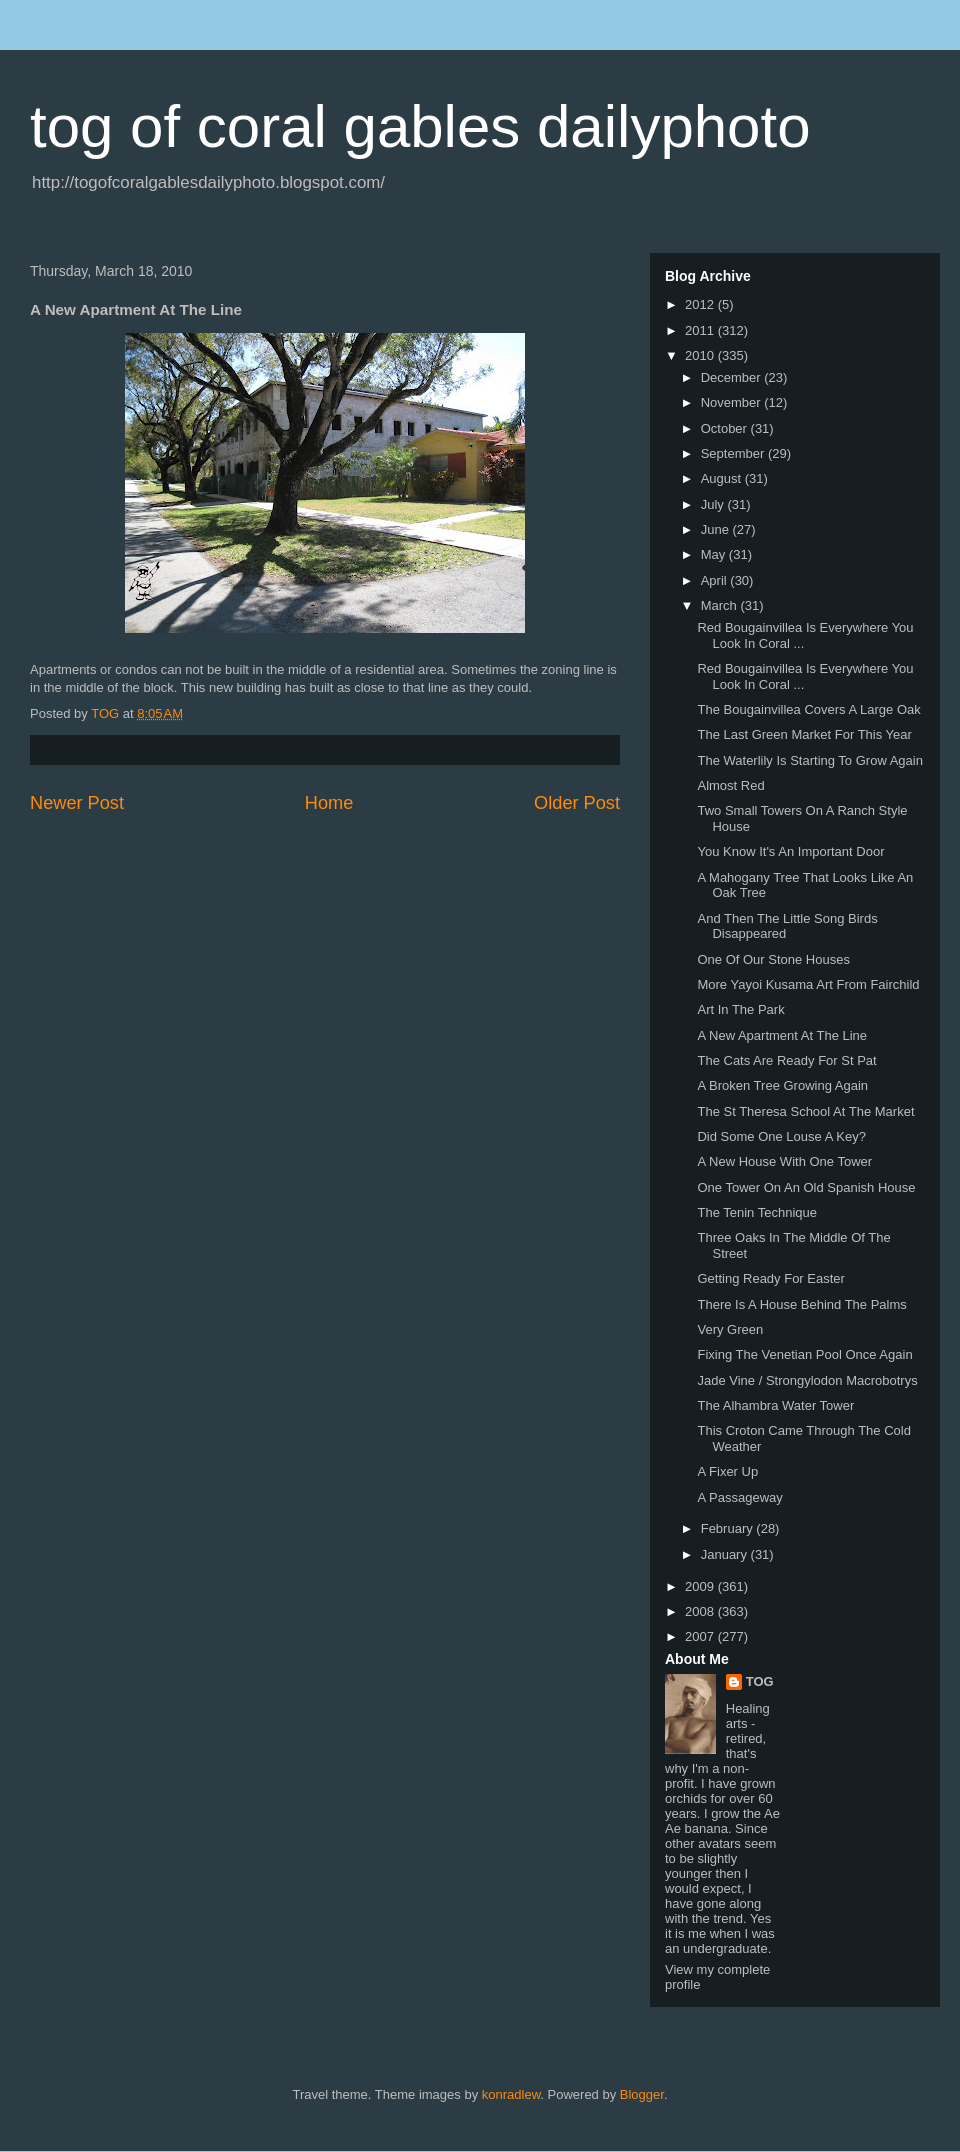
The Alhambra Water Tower (775, 1405)
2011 (701, 330)
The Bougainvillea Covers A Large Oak (808, 709)
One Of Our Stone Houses (773, 959)
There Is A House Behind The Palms (801, 1304)
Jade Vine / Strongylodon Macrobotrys (807, 1380)
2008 (701, 1611)
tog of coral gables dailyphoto (420, 126)
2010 (701, 355)
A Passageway (739, 1497)
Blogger (642, 2094)
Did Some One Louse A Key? (781, 1136)
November (733, 402)
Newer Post (77, 803)
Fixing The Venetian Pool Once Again (804, 1354)
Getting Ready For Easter (770, 1278)
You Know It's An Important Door (790, 851)
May (715, 554)
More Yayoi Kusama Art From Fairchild (808, 984)
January (726, 1554)
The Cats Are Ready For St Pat (786, 1060)
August (723, 478)
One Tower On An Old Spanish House (806, 1187)
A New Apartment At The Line (782, 1035)
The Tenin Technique (757, 1212)
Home (329, 803)
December (733, 377)
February (729, 1528)
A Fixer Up (727, 1471)
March (721, 605)
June (717, 529)
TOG (760, 1681)
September (734, 453)
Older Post (577, 803)
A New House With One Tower (784, 1161)
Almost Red (730, 785)
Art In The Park (740, 1009)
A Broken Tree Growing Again (782, 1085)
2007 (701, 1636)
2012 (701, 304)
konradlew (511, 2094)
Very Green (730, 1329)
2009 (701, 1586)
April (716, 580)
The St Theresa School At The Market (805, 1111)
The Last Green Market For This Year (804, 734)
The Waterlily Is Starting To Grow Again (809, 760)
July (714, 504)
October (726, 428)
